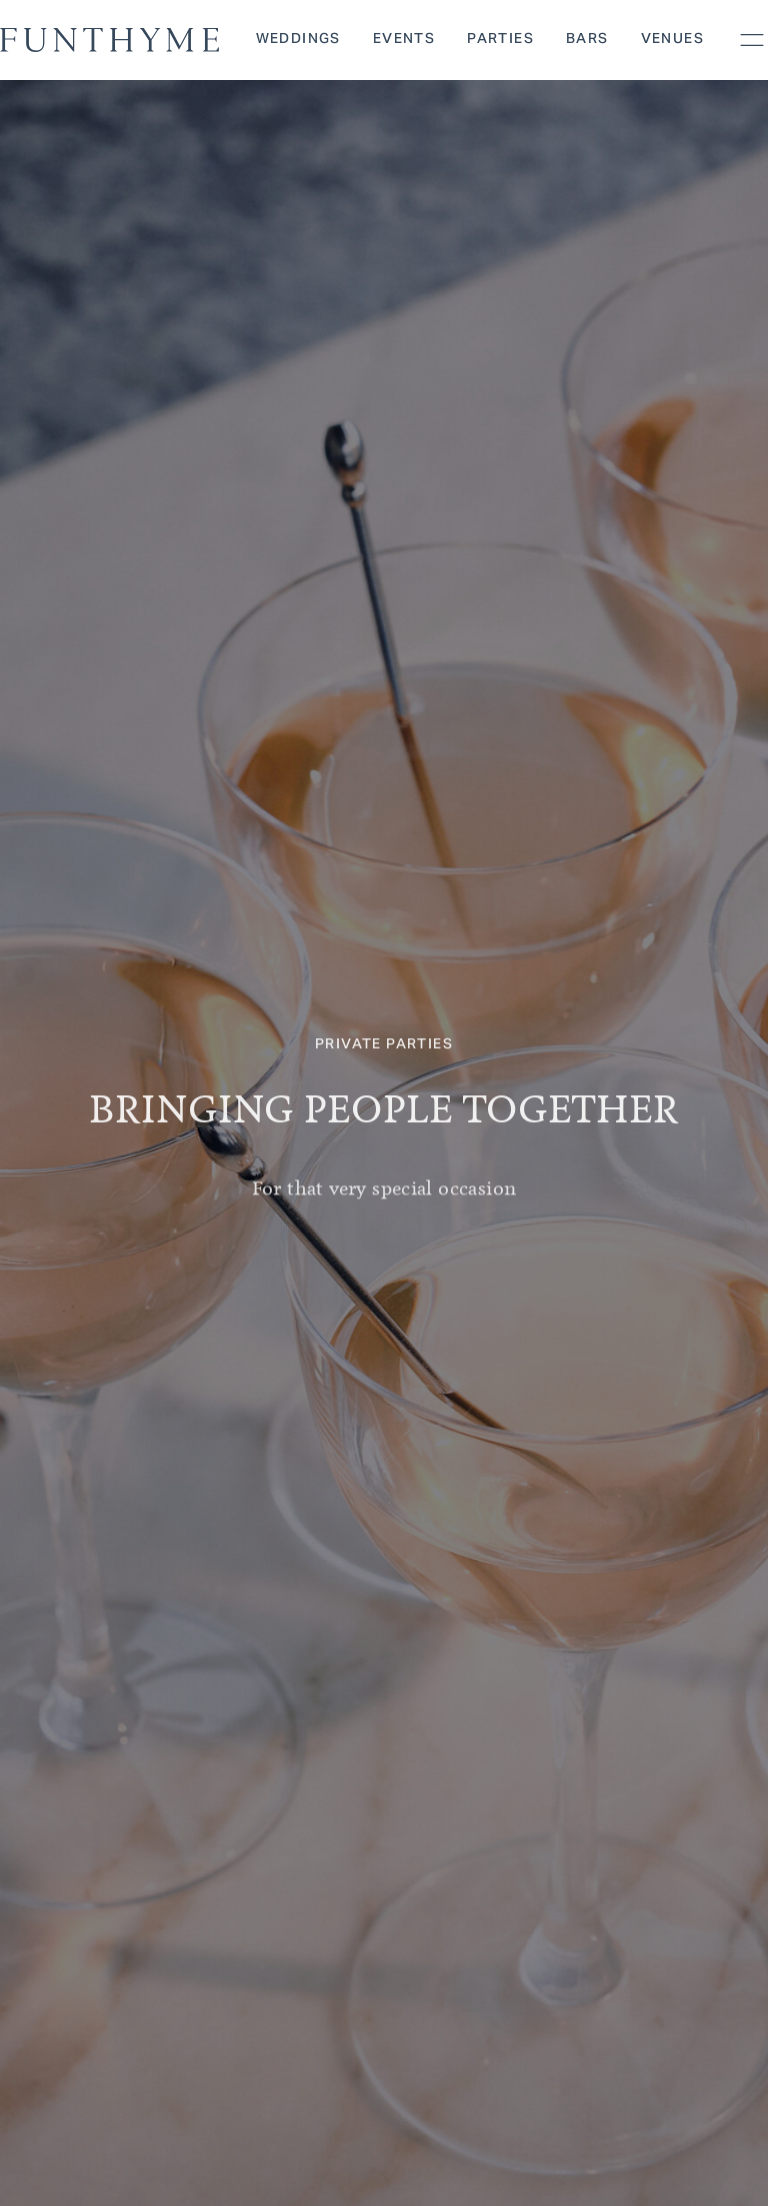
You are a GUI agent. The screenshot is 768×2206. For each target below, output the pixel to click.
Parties (500, 40)
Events (404, 40)
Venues (672, 40)
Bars (587, 40)
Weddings (298, 40)
